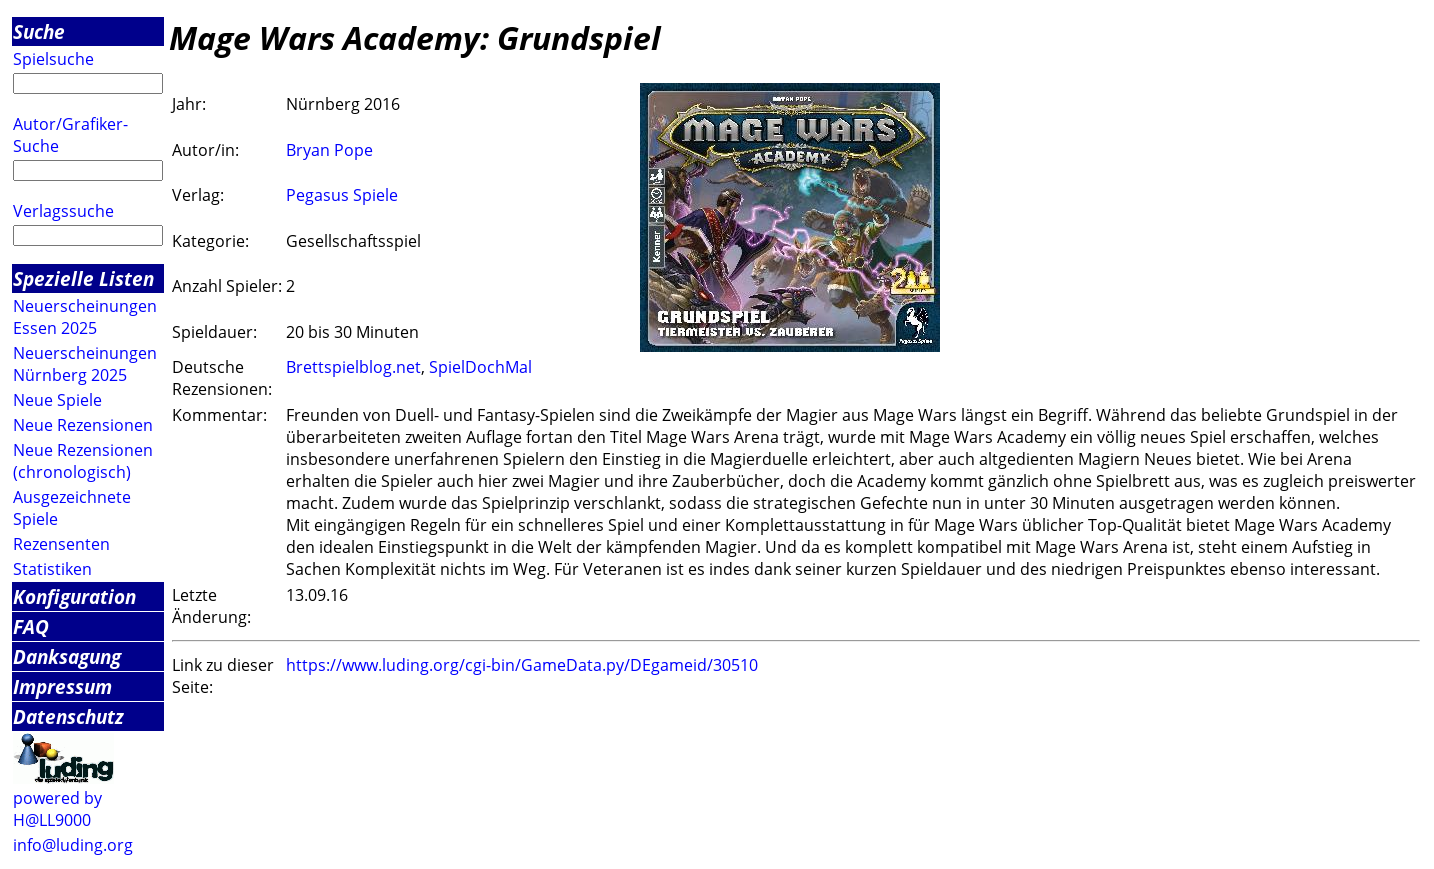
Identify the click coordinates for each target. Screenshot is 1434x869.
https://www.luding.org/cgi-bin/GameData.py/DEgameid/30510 (522, 665)
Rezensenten (61, 544)
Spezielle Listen (83, 278)
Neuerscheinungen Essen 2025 (85, 317)
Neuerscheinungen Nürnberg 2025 (85, 364)
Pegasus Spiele (342, 195)
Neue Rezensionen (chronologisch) (83, 461)
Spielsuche (53, 59)
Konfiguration (74, 596)
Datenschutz (68, 716)
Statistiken (52, 569)
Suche (39, 31)
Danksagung (67, 656)
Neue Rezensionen (83, 425)
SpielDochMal (480, 367)
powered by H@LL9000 (57, 809)
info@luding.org (73, 845)
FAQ (31, 626)
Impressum (62, 686)
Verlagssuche (63, 211)
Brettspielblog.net (353, 367)
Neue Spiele (57, 400)
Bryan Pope (329, 150)
